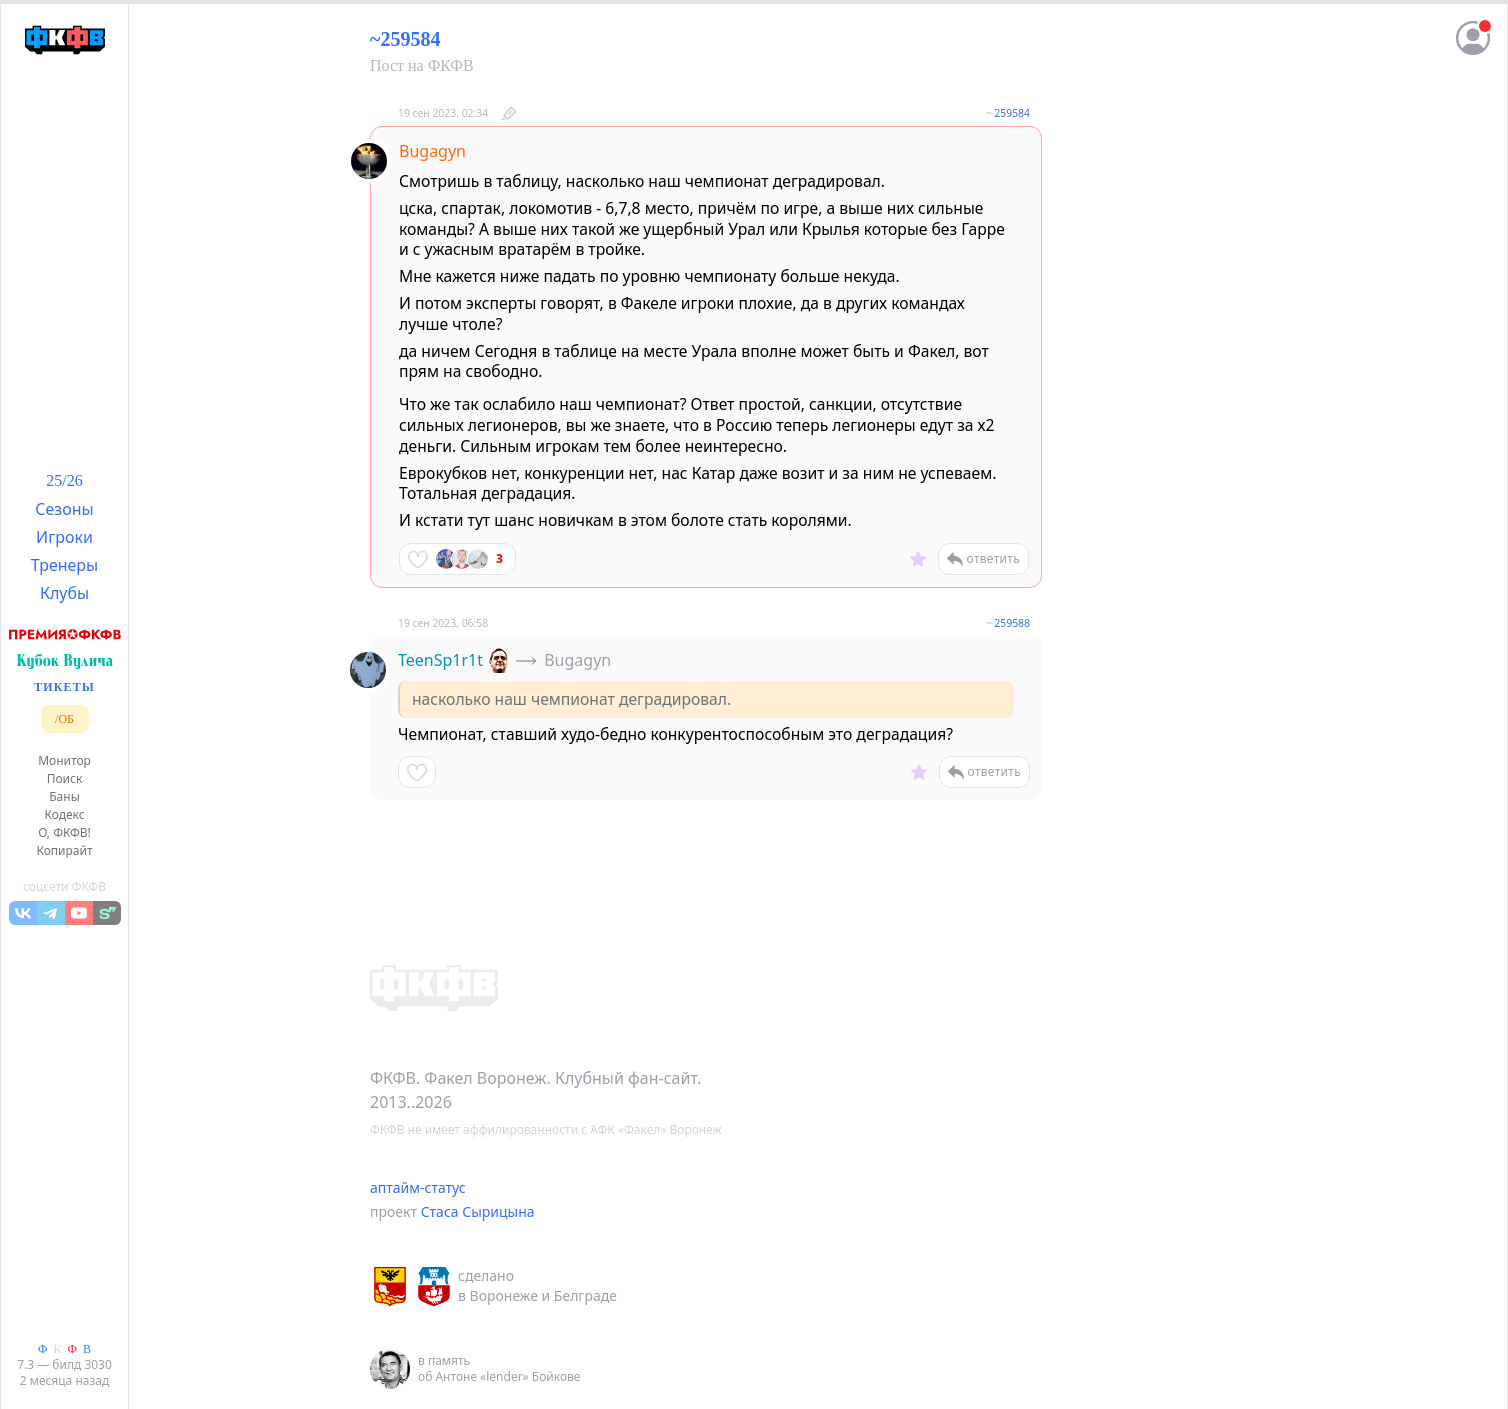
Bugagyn (432, 151)
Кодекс (64, 814)
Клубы (64, 593)
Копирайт (64, 850)
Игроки (64, 537)
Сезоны (64, 509)
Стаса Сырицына (478, 1211)
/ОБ (64, 719)
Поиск (65, 778)
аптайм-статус (418, 1187)
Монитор (64, 760)
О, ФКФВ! (64, 832)
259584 (1012, 113)
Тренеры (64, 565)
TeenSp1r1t (440, 660)
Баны (64, 796)
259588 (1012, 623)
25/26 (64, 480)
